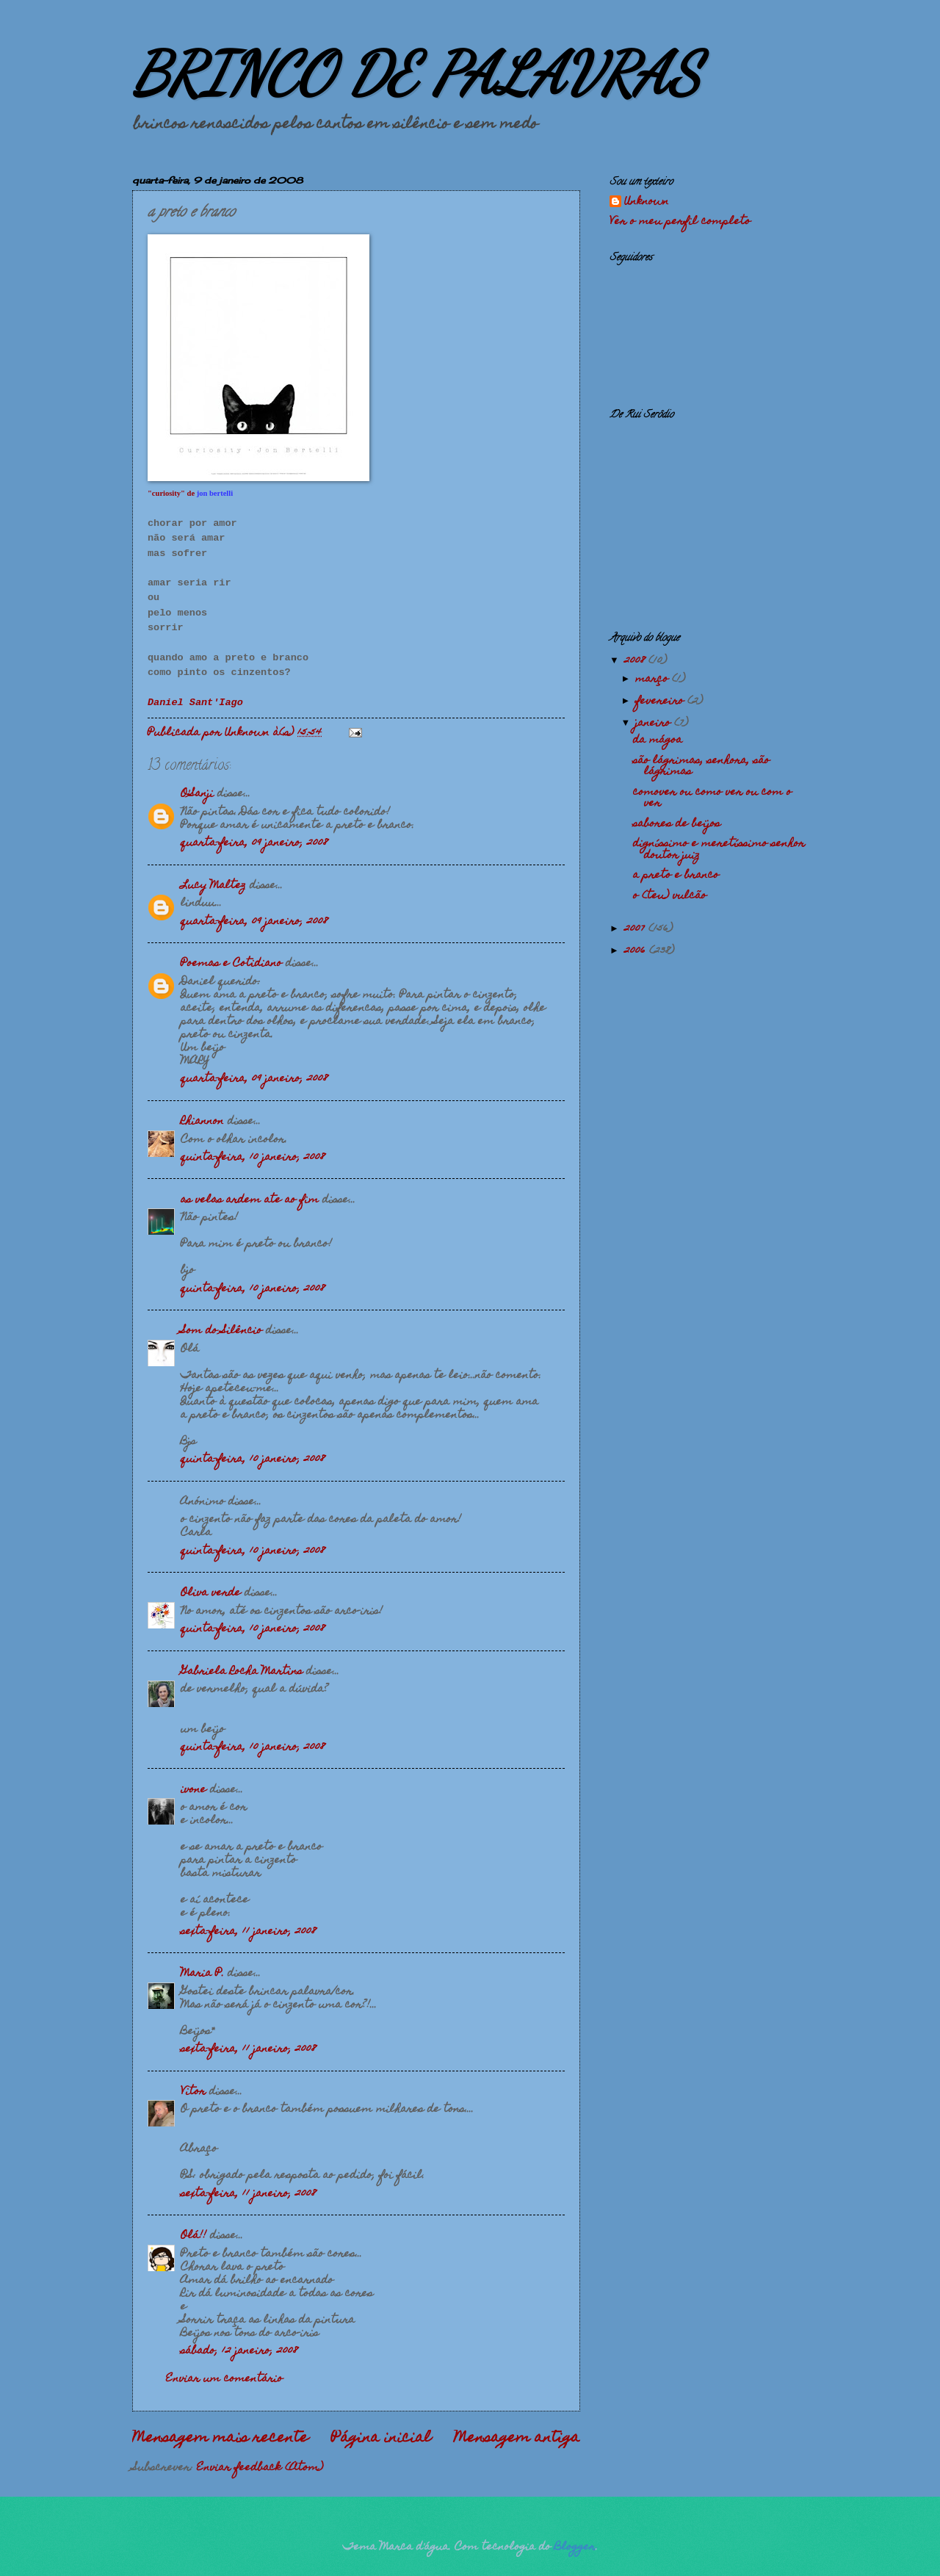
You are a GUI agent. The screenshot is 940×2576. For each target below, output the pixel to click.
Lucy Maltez (213, 886)
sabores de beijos (676, 824)
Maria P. (202, 1973)
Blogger (575, 2547)
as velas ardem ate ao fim (250, 1200)
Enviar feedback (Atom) (260, 2468)
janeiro (654, 723)
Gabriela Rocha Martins (242, 1672)
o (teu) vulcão (669, 896)
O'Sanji (197, 794)
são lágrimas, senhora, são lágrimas (701, 766)
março (653, 679)
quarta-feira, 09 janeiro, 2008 (254, 843)
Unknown (646, 202)
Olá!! (193, 2236)
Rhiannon (202, 1121)
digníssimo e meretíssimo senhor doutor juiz (719, 849)
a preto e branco (676, 875)
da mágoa (657, 740)
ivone (193, 1790)
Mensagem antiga (517, 2439)
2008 (636, 661)
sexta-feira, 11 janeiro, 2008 (248, 1932)
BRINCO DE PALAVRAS (416, 73)
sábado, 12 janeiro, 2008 (239, 2351)
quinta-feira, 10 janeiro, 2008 (253, 1157)
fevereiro (661, 701)
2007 (636, 929)
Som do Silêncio (221, 1331)
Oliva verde (211, 1593)
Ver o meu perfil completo (680, 222)
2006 (636, 951)
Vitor (193, 2092)
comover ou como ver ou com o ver (712, 798)
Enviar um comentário (224, 2379)
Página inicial (381, 2439)
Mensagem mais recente (220, 2439)
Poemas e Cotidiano (231, 963)
